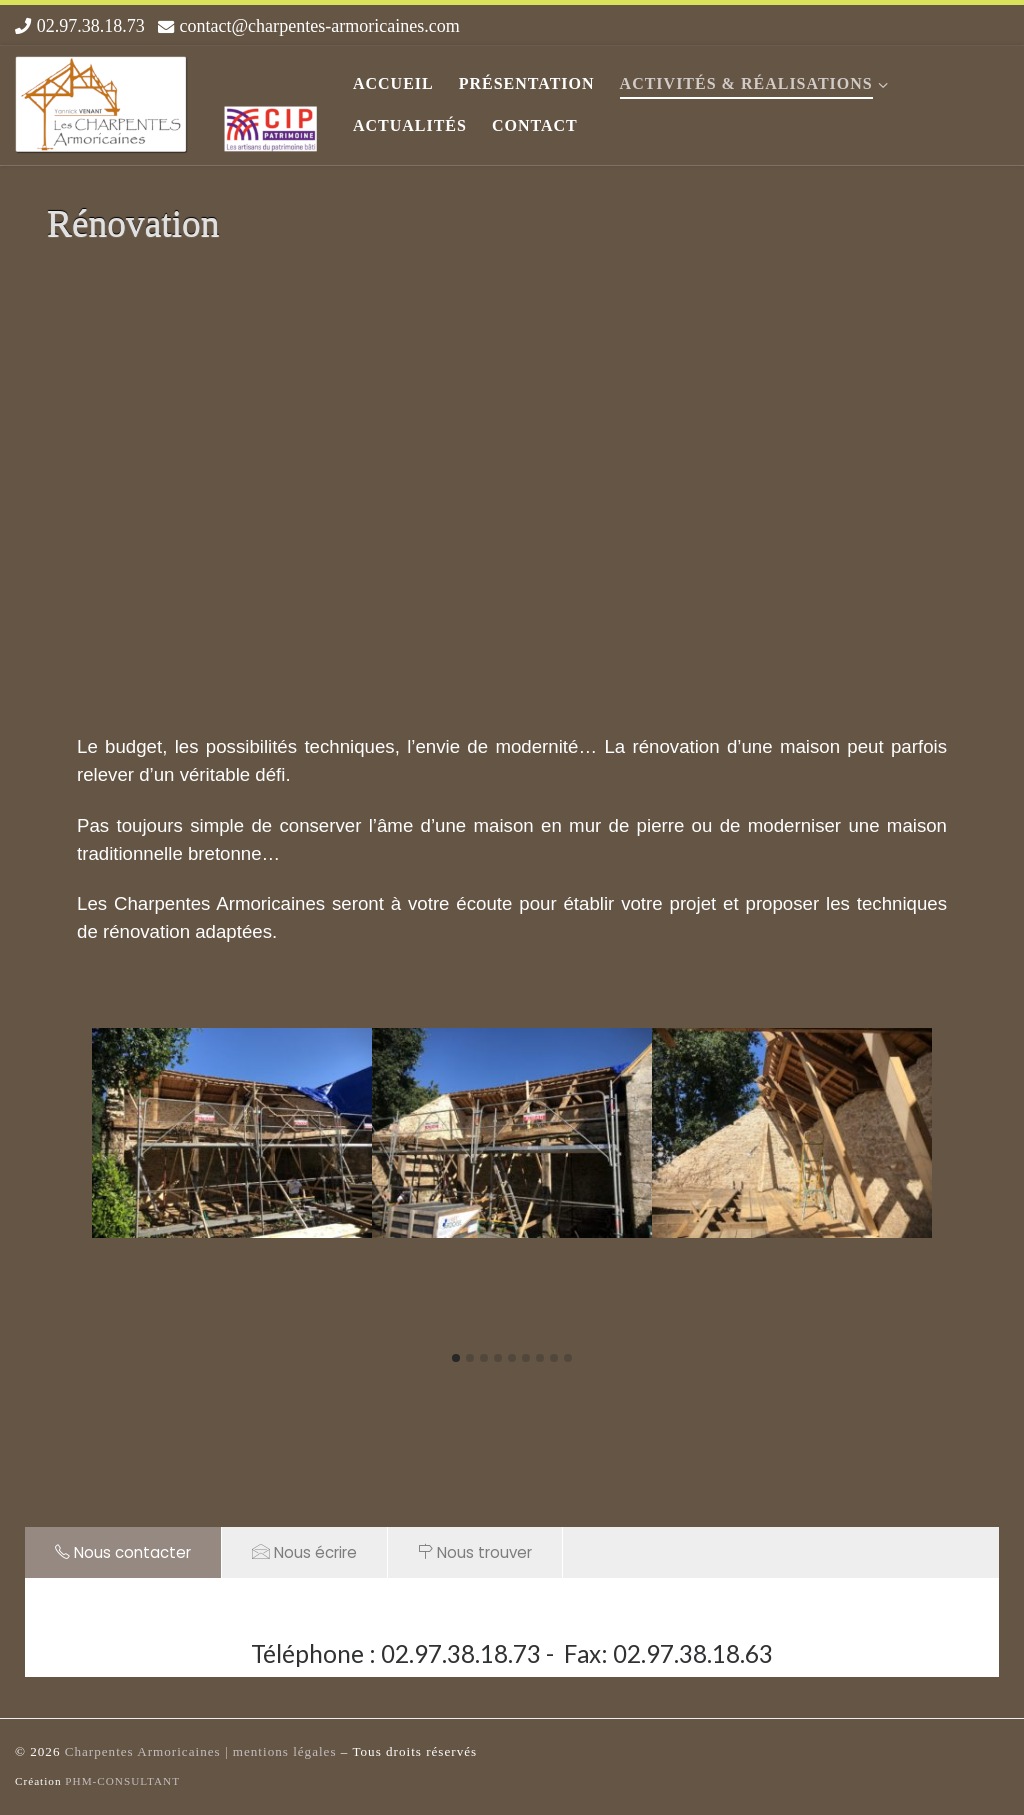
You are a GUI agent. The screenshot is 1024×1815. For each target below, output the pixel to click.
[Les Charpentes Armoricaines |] (169, 100)
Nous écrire (304, 1552)
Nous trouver (475, 1552)
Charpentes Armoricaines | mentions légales (203, 1751)
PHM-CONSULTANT (122, 1781)
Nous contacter (123, 1552)
